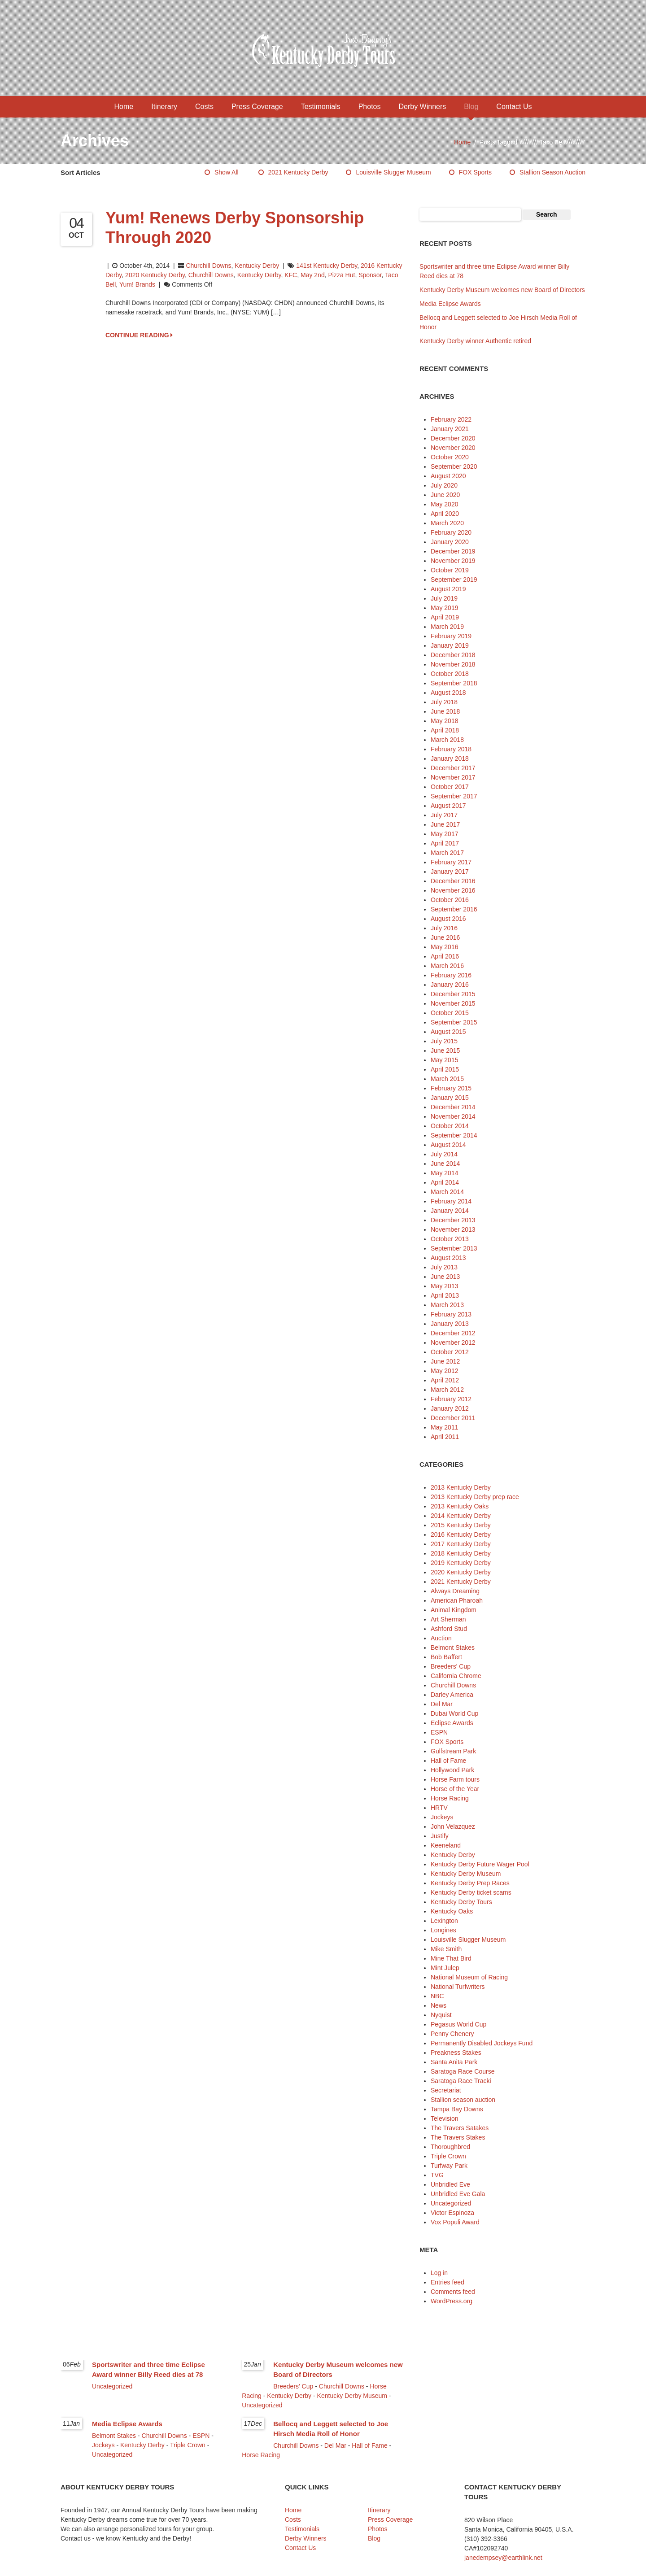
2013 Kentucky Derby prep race (475, 1496)
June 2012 (445, 1361)
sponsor (369, 275)
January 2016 (450, 984)
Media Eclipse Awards (450, 303)
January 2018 (450, 758)
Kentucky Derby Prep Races (470, 1883)
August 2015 (448, 1031)
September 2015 (454, 1022)
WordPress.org (451, 2301)
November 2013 (453, 1229)
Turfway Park (449, 2165)
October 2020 (450, 457)
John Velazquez (453, 1826)
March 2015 (447, 1078)
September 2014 (454, 1135)
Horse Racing (450, 1798)
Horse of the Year (455, 1788)
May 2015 (444, 1060)
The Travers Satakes (460, 2127)
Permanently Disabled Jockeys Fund (482, 2043)
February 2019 (451, 636)
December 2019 (453, 551)
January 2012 (450, 1408)
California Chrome (456, 1675)
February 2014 (451, 1201)
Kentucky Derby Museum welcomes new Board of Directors (502, 289)
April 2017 (445, 843)
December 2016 (453, 881)
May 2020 (444, 504)
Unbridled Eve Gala (458, 2193)
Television (444, 2118)
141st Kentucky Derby (326, 265)
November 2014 (453, 1116)
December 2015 (453, 994)
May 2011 (444, 1427)
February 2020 (451, 532)
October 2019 (450, 570)
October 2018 (450, 673)
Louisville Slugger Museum (393, 172)
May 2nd (313, 275)
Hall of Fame (448, 1760)
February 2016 (451, 975)
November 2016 (453, 890)
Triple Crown (448, 2156)
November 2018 (453, 664)
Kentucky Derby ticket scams (471, 1892)
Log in (439, 2272)
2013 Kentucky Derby (461, 1487)
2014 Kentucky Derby (461, 1515)
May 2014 (444, 1173)
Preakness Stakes (456, 2052)
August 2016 (448, 918)
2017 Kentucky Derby (461, 1543)
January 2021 (450, 428)
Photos (369, 106)
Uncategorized (451, 2203)
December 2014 (453, 1107)
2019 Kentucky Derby (461, 1562)
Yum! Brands (137, 284)
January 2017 (450, 871)
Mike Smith (446, 1949)
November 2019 (453, 560)
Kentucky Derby (257, 265)
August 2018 (448, 692)
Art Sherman (448, 1619)
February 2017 (451, 862)
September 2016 (454, 909)
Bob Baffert (446, 1657)
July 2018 (444, 702)
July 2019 (444, 598)
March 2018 (447, 739)
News (438, 2005)
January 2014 (450, 1210)
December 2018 (453, 654)
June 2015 (445, 1050)
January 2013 (450, 1323)
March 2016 (447, 965)
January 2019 (450, 645)
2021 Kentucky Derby (298, 172)
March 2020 (447, 523)
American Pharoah (457, 1600)
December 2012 (453, 1333)
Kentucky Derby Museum (466, 1873)
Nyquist (441, 2014)
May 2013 (444, 1286)
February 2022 (451, 419)
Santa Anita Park (454, 2062)
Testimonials (320, 106)
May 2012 (444, 1370)
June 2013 (445, 1276)
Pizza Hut (341, 275)
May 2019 (444, 607)
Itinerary (164, 106)
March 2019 (447, 626)
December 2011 (453, 1417)
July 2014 (444, 1154)
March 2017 (447, 852)
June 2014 (445, 1163)
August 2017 (448, 805)
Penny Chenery (452, 2033)
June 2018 (445, 711)
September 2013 (454, 1248)
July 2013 (444, 1267)
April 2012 (445, 1380)
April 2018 (445, 730)
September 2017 (454, 796)
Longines (443, 1930)
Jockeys (442, 1817)
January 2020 (450, 541)
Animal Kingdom (453, 1609)
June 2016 (445, 937)
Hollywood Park (452, 1770)
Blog (471, 106)
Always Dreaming (455, 1591)
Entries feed (447, 2282)
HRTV (439, 1807)
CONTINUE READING (139, 335)
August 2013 (448, 1257)
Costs (204, 106)
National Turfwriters (458, 1986)
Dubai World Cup (454, 1713)
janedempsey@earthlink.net (503, 2557)
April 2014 (445, 1182)
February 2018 (451, 749)
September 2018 (454, 683)
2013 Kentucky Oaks (460, 1506)
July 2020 (444, 485)
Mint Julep (445, 1967)
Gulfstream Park (453, 1751)
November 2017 (453, 777)
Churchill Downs (208, 265)
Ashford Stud (449, 1628)
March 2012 (447, 1389)
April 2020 (445, 513)
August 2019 (448, 589)
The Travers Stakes (458, 2137)
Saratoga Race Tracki (461, 2080)
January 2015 (450, 1097)
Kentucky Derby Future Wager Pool (480, 1864)
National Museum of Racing (469, 1977)
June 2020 (445, 494)
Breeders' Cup (451, 1666)
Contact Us (514, 106)
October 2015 (450, 1012)
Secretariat (446, 2090)
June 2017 (445, 824)
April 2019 (445, 617)
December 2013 (453, 1220)
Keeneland (446, 1845)
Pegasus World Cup (458, 2024)
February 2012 (451, 1399)
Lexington (444, 1920)
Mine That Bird (451, 1958)
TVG (437, 2175)
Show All (226, 172)
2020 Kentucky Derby (155, 275)
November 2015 (453, 1003)
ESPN (439, 1732)
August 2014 (448, 1144)
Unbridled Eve (450, 2184)
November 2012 (453, 1342)
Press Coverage (257, 106)
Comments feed (453, 2291)
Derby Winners (422, 106)
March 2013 (447, 1304)
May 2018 (444, 720)
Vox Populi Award (455, 2222)
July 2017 (444, 815)
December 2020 (453, 438)
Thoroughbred (450, 2146)
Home (124, 106)
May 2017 (444, 833)
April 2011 (445, 1436)
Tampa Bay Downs (457, 2109)
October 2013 (450, 1238)
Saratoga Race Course (462, 2071)
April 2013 (445, 1295)
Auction (441, 1638)
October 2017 (450, 786)
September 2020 (454, 466)
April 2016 (445, 956)
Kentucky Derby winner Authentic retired (475, 340)
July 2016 (444, 928)
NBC (437, 1996)
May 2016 (444, 946)
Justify (440, 1835)
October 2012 (450, 1352)
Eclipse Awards (452, 1722)
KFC (290, 275)
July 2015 (444, 1041)
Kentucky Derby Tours (461, 1901)
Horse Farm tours (455, 1779)
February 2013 (451, 1314)
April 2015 (445, 1069)
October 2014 (450, 1125)
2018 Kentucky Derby (461, 1553)
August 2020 (448, 475)
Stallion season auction (552, 172)
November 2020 (453, 447)
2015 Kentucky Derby (461, 1525)
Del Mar (442, 1704)
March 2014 (447, 1191)
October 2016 (450, 899)
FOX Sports (475, 172)
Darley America (452, 1694)
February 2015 (451, 1088)
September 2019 (454, 579)
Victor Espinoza (452, 2212)
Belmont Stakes (453, 1647)
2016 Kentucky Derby (461, 1534)
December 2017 (453, 767)
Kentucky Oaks (452, 1911)
